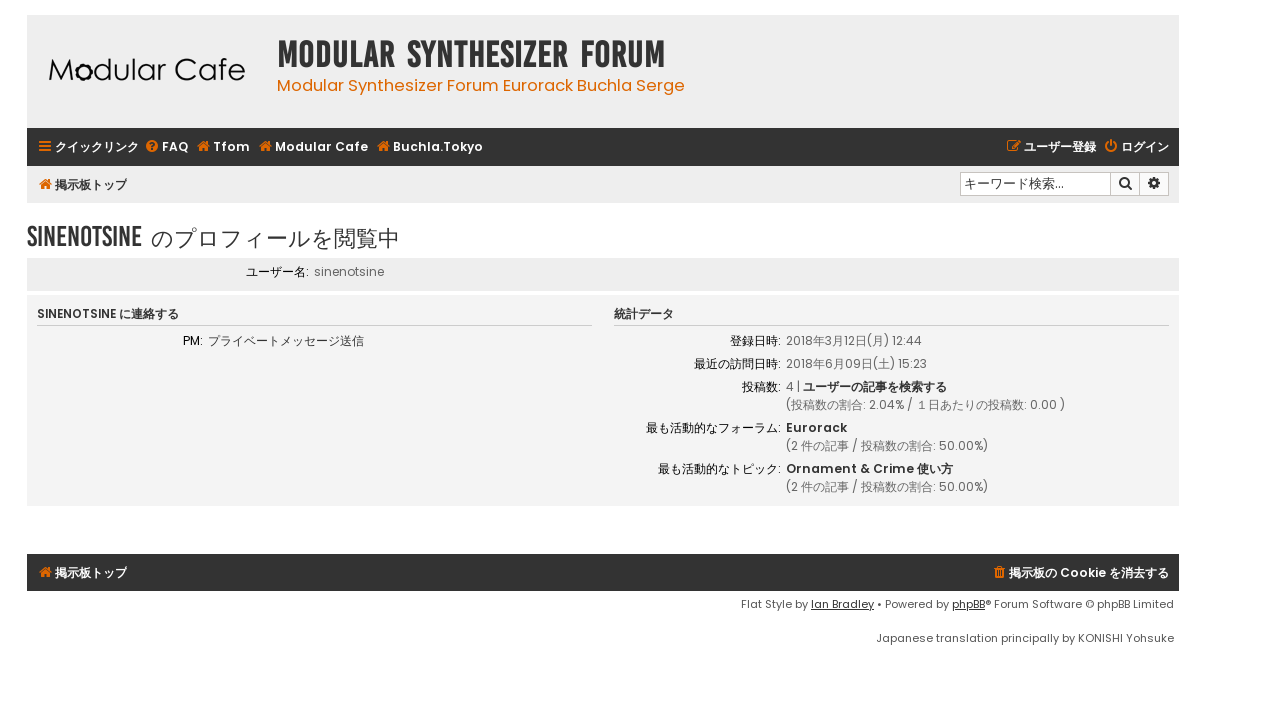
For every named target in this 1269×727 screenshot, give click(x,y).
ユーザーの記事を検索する (875, 386)
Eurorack (816, 427)
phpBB (968, 604)
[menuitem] (166, 147)
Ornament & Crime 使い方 (869, 468)
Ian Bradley (842, 604)
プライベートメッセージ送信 (286, 340)
